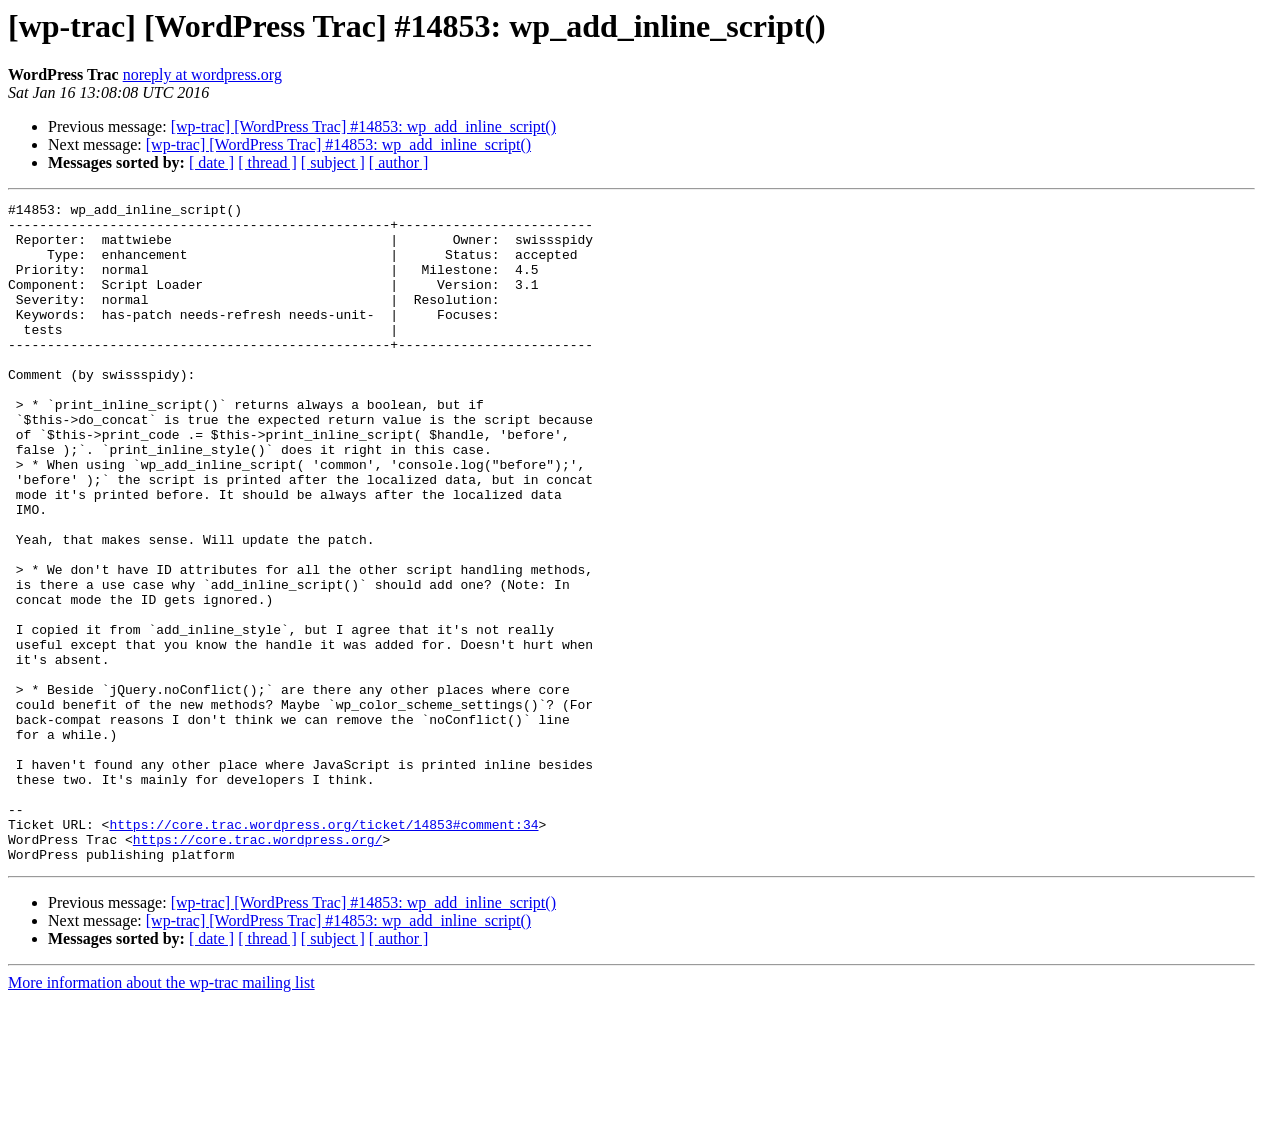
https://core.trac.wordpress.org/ (258, 968)
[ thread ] (267, 162)
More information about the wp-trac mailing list (161, 1114)
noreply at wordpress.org (202, 74)
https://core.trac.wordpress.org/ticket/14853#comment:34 (323, 950)
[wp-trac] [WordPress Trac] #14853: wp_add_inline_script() (363, 126)
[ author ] (399, 162)
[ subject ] (333, 162)
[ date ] (211, 162)
